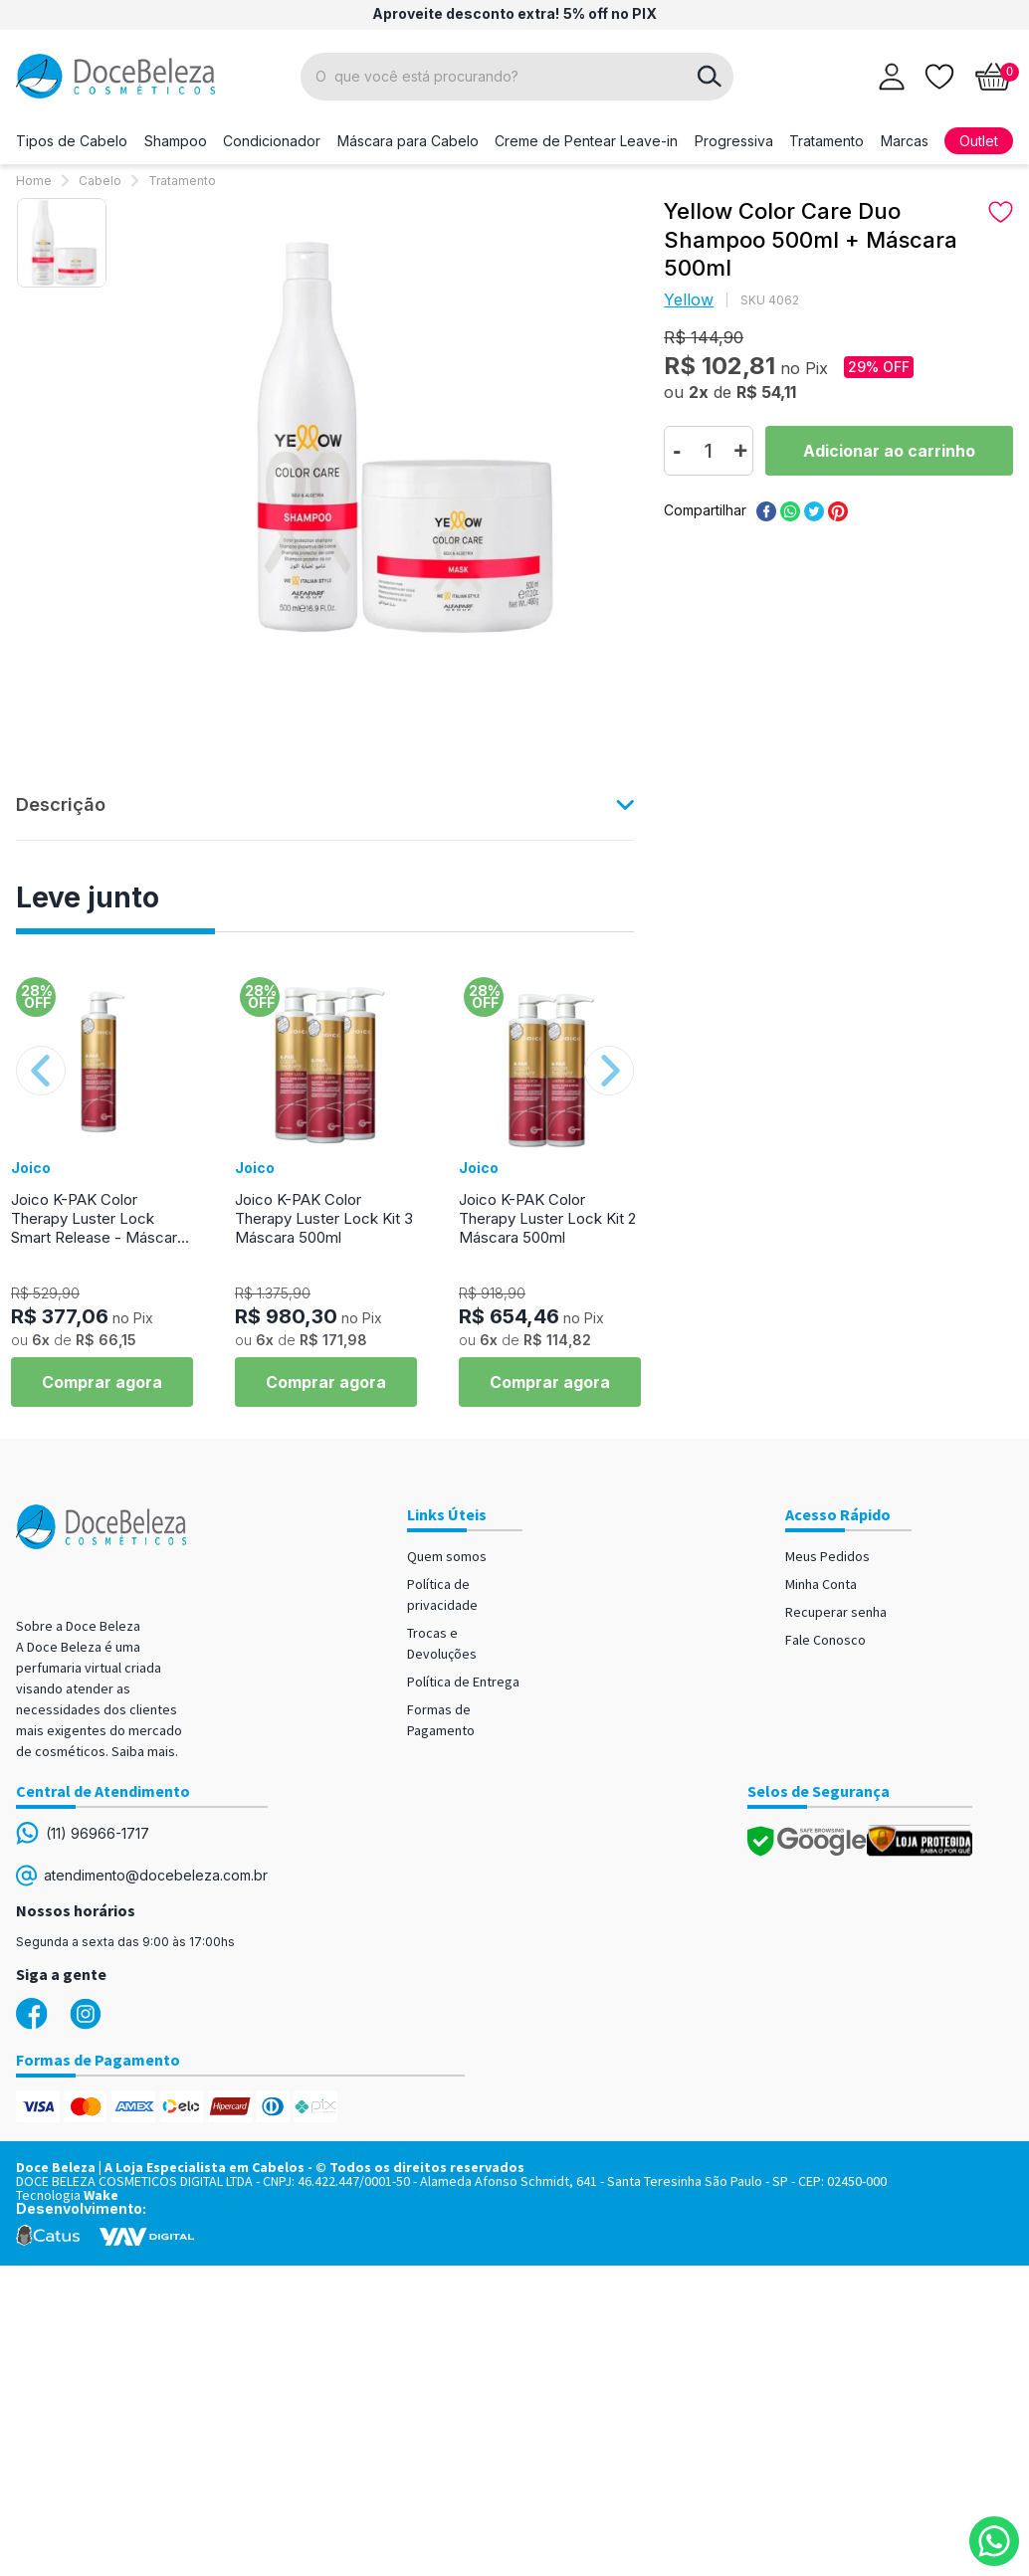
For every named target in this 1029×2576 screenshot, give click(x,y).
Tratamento (826, 140)
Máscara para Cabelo (408, 140)
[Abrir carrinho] (993, 77)
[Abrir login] (892, 77)
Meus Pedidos (827, 1556)
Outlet (978, 140)
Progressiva (734, 140)
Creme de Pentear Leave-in (586, 140)
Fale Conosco (825, 1640)
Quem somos (447, 1556)
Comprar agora (102, 1382)
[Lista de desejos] (939, 75)
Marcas (904, 140)
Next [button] (609, 1070)
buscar (709, 77)
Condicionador (271, 140)
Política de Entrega (463, 1681)
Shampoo (175, 140)
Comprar (889, 451)
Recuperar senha (836, 1612)
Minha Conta (821, 1584)
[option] (61, 243)
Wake (101, 2195)
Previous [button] (41, 1070)
